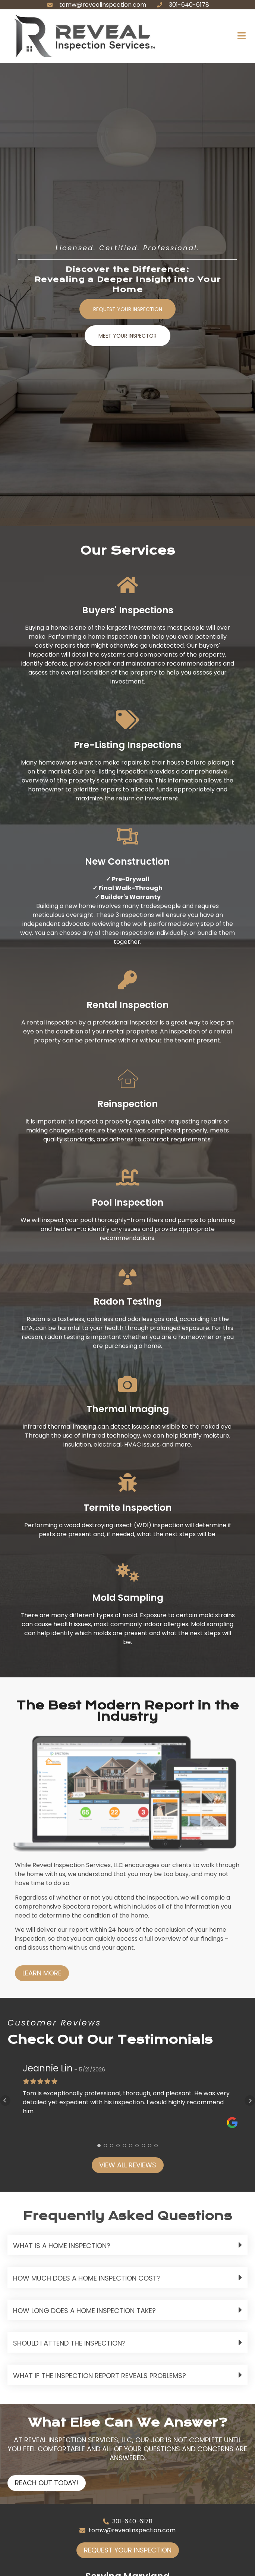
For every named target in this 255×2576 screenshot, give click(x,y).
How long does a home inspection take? (84, 2310)
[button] (200, 36)
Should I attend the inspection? (69, 2343)
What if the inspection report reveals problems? (99, 2375)
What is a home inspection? (61, 2245)
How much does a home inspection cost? (87, 2278)
